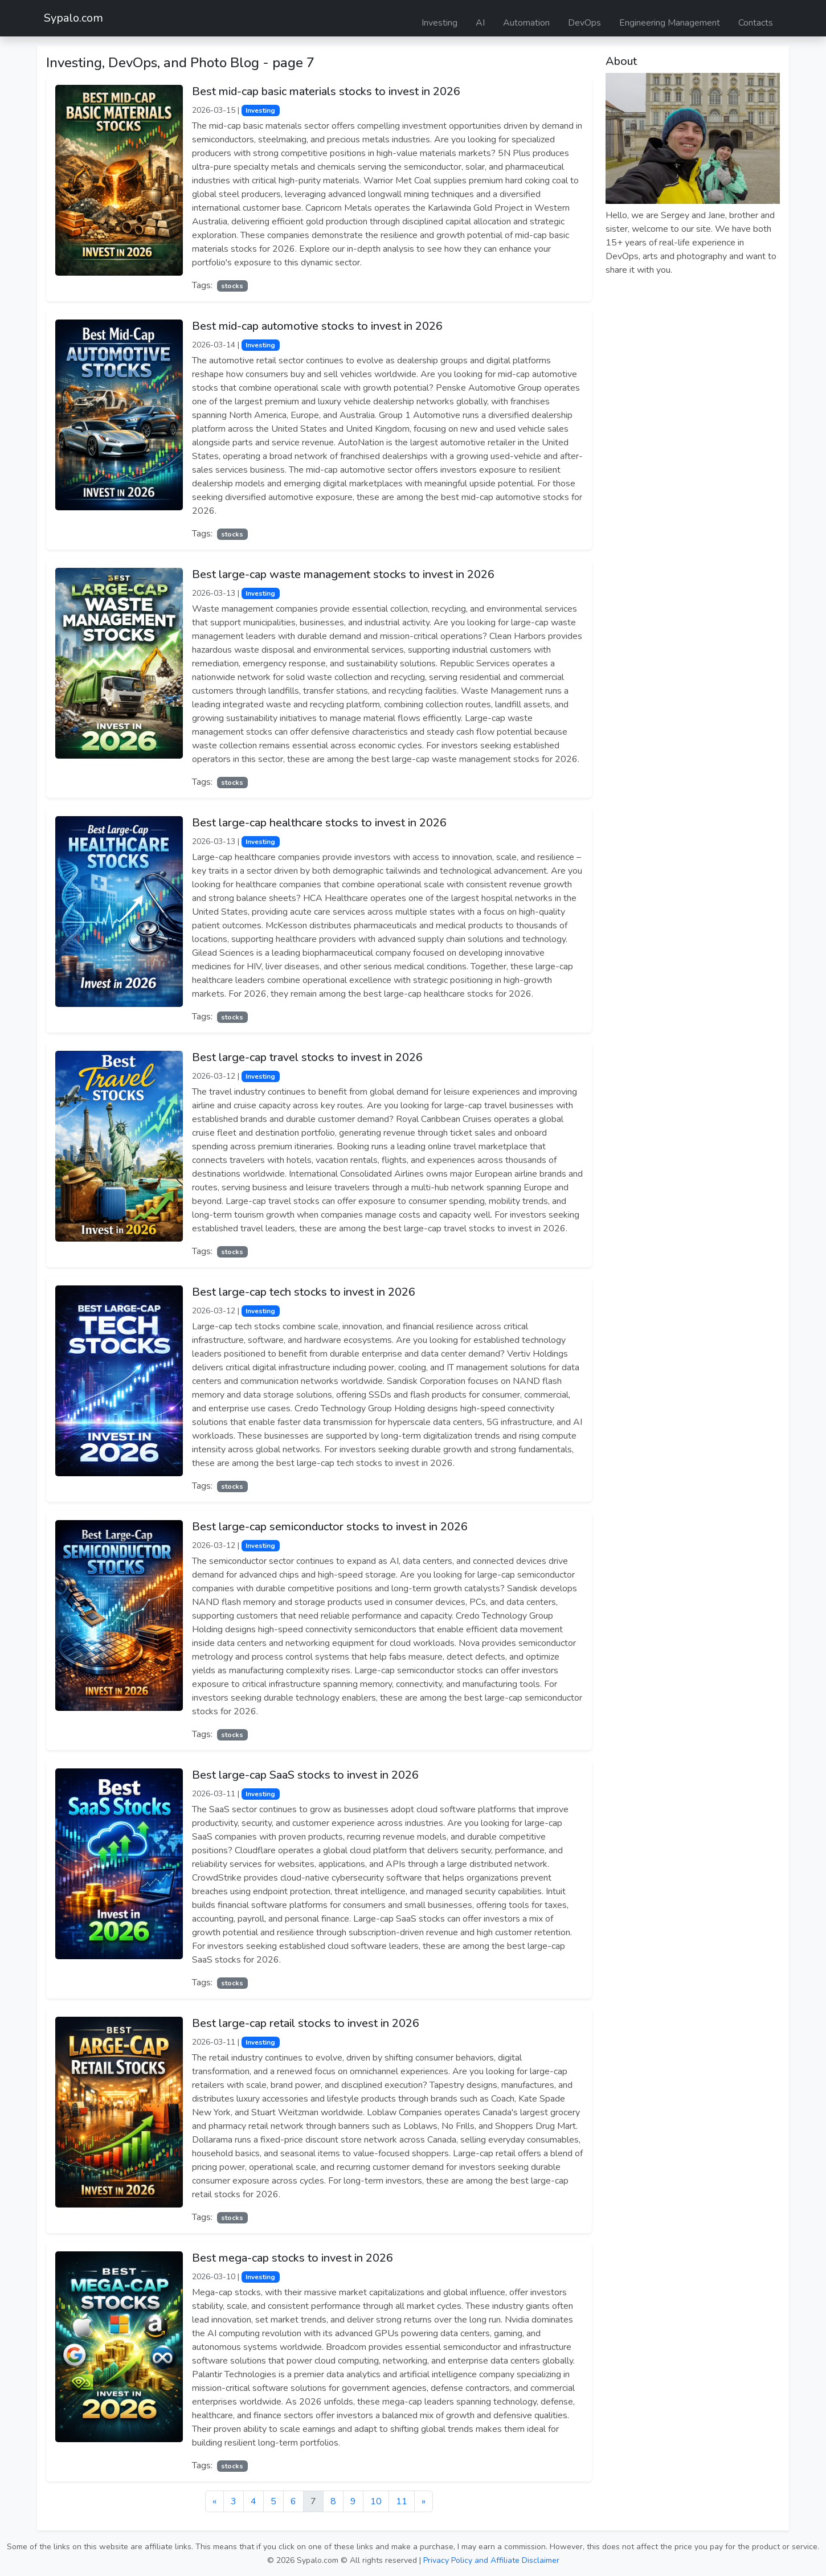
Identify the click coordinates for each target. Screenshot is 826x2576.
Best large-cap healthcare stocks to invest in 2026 (319, 822)
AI (480, 23)
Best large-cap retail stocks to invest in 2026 (305, 2023)
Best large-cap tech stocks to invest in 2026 (303, 1292)
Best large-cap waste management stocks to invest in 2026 (343, 574)
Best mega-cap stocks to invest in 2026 (292, 2258)
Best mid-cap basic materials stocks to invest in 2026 (326, 91)
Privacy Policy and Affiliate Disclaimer (491, 2560)
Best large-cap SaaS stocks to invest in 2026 (305, 1775)
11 (401, 2501)
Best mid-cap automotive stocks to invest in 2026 (317, 326)
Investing (439, 23)
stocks (232, 285)
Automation (526, 23)
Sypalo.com (73, 18)
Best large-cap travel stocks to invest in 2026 (307, 1057)
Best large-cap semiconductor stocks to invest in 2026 (330, 1526)
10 (376, 2501)
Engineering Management (669, 23)
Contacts (755, 23)
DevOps (584, 23)
